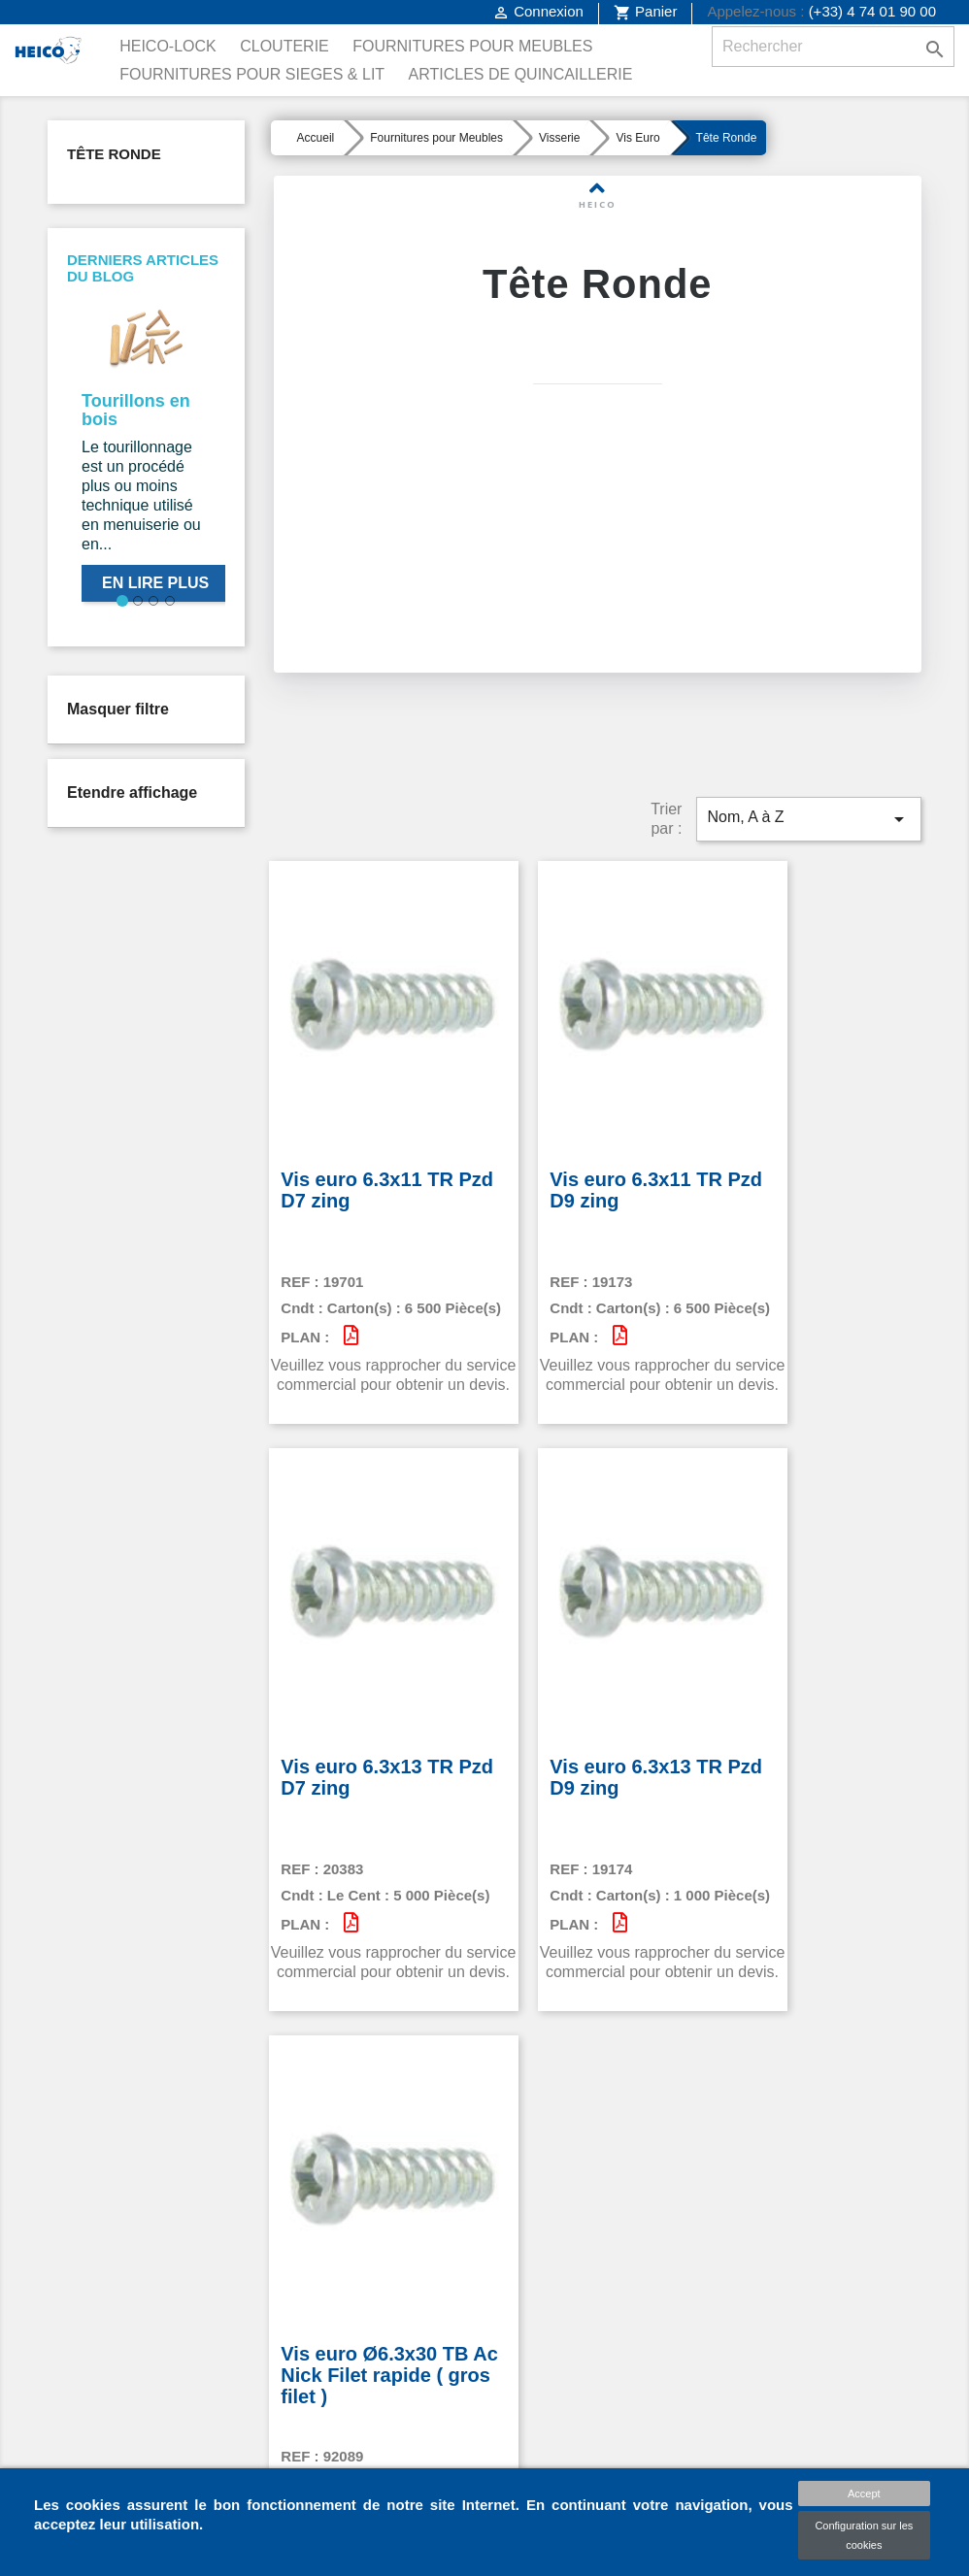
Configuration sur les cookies (864, 2535)
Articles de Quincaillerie (521, 74)
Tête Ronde (114, 154)
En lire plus (155, 583)
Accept (864, 2493)
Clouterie (284, 46)
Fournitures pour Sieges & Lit (251, 74)
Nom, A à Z (809, 782)
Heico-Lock (168, 46)
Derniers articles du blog (142, 267)
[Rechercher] (833, 46)
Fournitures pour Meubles (472, 46)
